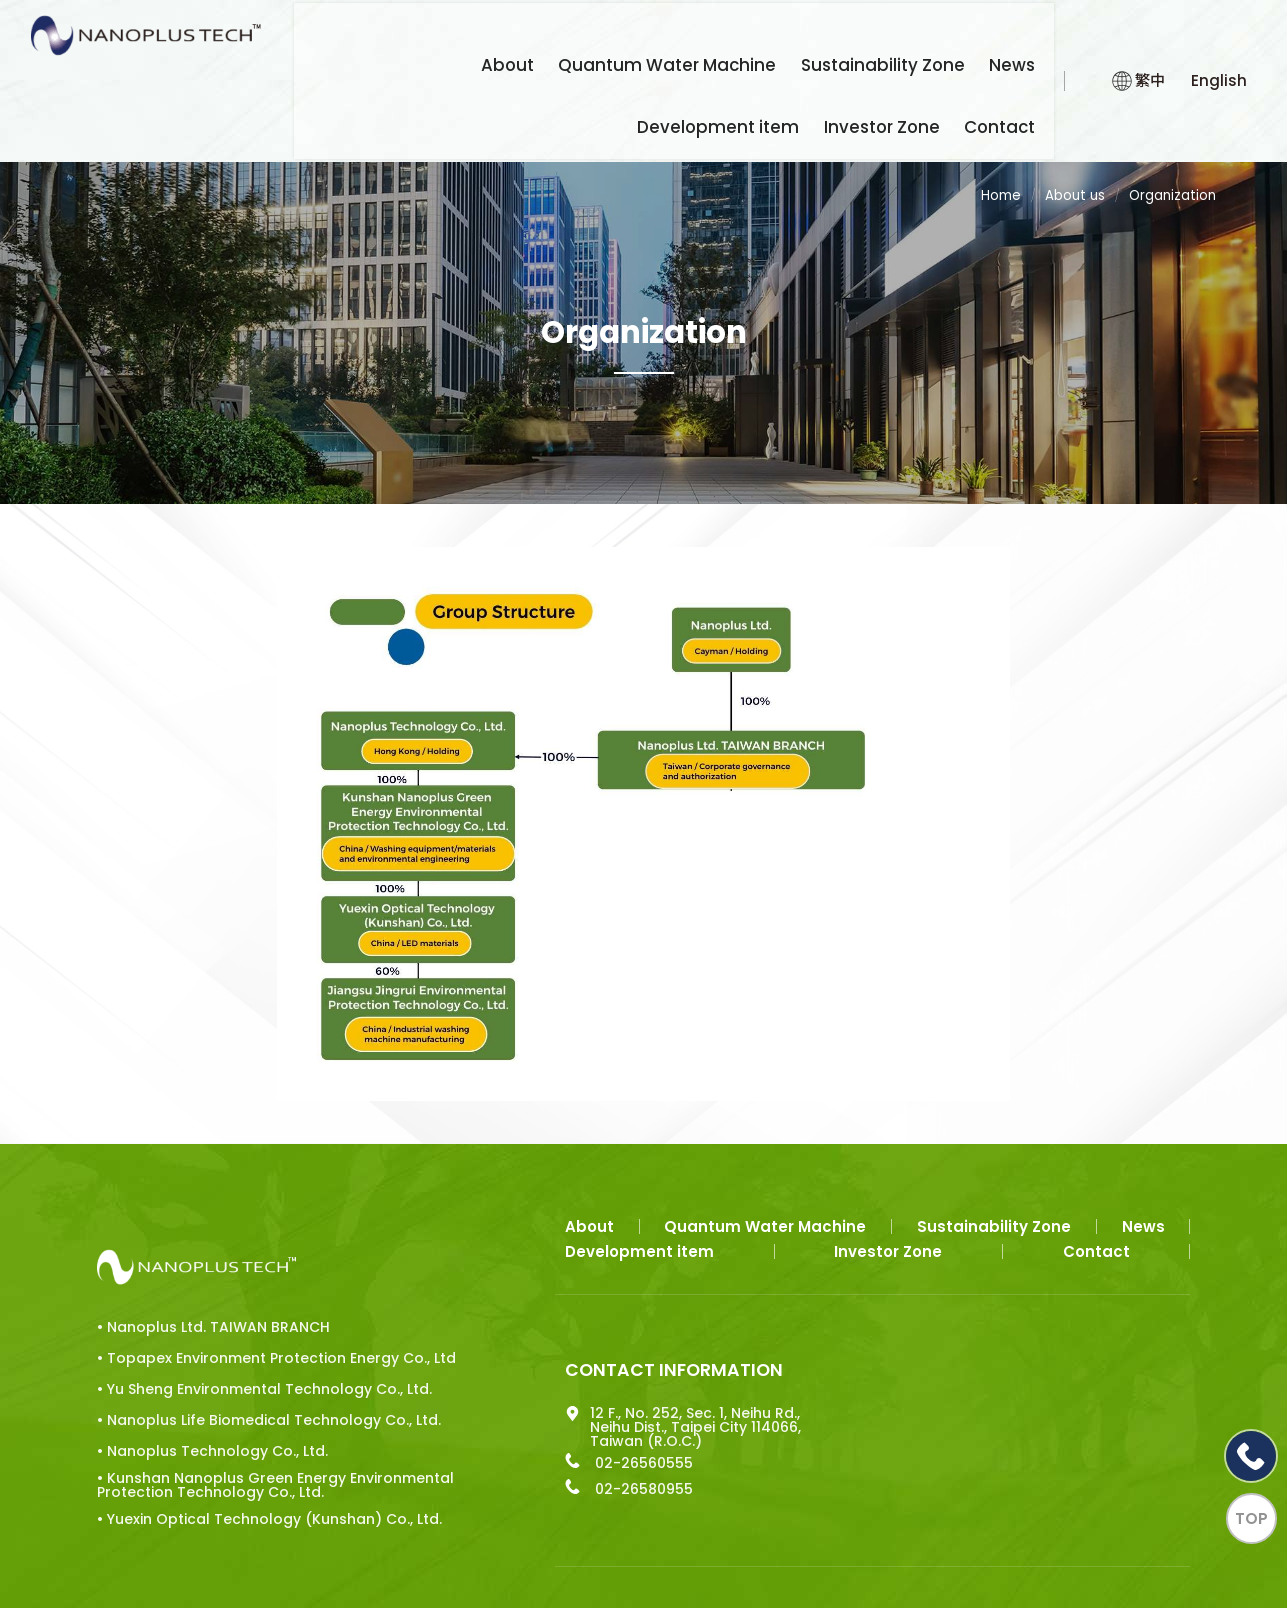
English (1217, 71)
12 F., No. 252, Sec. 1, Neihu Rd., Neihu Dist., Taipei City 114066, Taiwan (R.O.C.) (604, 1351)
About (404, 35)
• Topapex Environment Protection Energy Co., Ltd (250, 1266)
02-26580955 (551, 1413)
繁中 (1130, 71)
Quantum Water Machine (547, 35)
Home (995, 176)
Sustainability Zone (742, 35)
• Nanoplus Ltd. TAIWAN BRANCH (213, 1231)
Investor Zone (905, 105)
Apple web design (445, 1543)
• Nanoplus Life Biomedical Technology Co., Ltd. (256, 1340)
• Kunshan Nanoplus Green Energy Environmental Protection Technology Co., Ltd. (252, 1417)
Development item (970, 35)
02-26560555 (551, 1387)
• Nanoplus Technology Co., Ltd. (212, 1375)
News (857, 35)
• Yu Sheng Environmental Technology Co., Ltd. (252, 1303)
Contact (1010, 105)
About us (1071, 176)
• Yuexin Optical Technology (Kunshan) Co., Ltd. (257, 1461)
